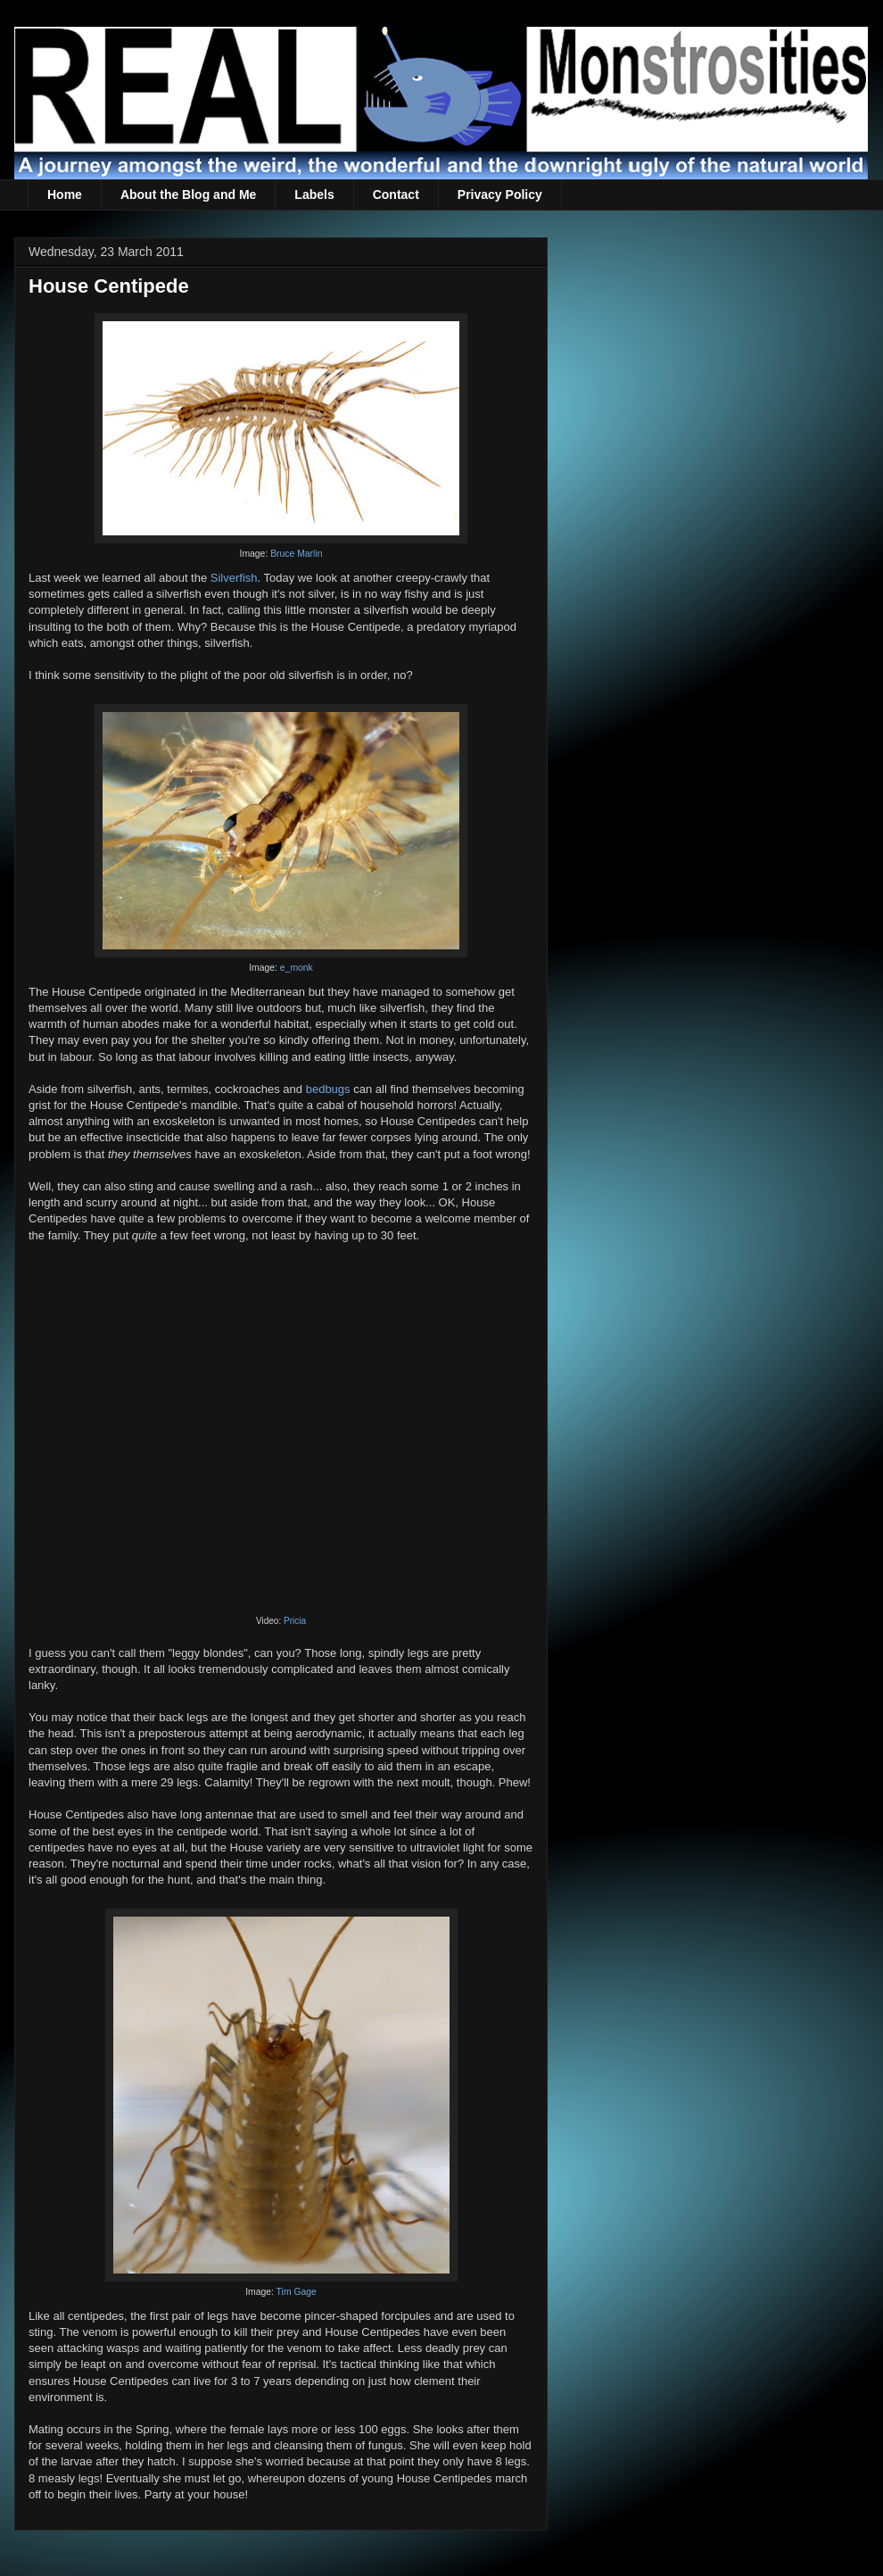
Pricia (295, 1621)
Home (64, 194)
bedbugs (328, 1089)
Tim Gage (296, 2292)
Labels (314, 194)
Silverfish (234, 577)
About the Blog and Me (188, 194)
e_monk (296, 968)
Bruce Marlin (296, 554)
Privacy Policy (500, 194)
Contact (396, 194)
